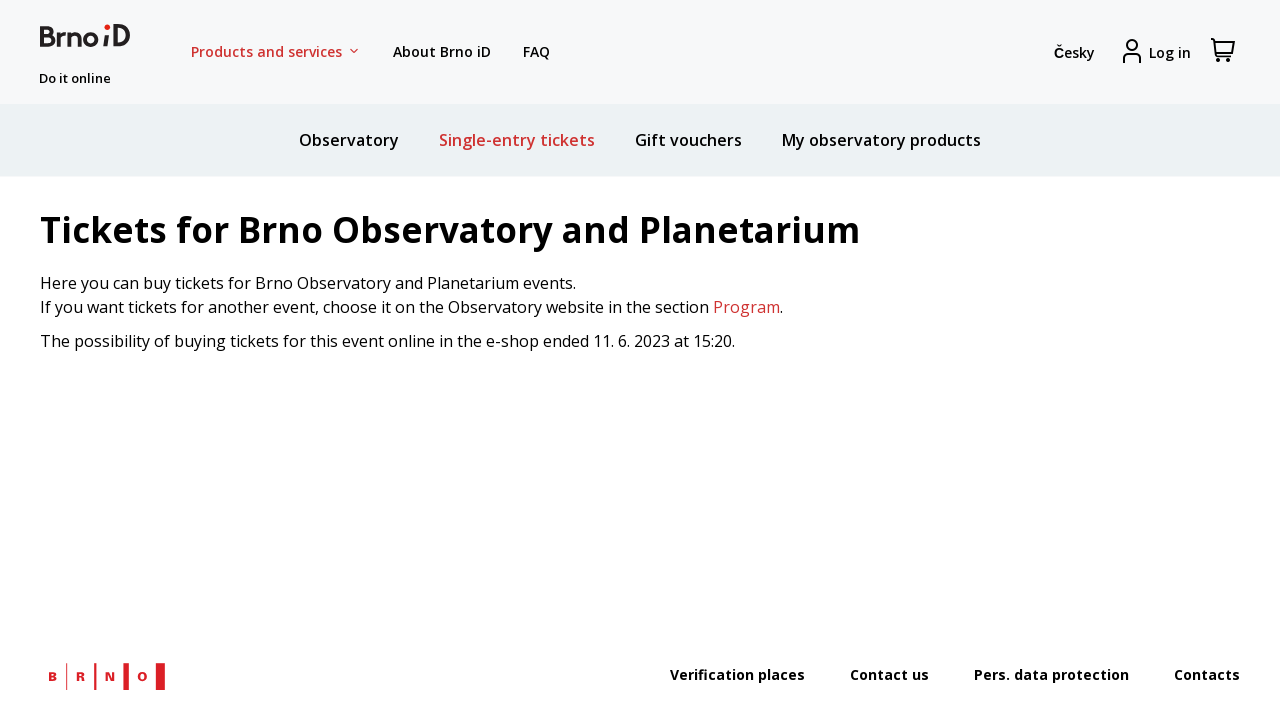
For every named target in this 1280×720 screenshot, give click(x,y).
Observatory (349, 140)
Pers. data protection (1051, 674)
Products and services (276, 52)
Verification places (737, 674)
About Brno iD (442, 51)
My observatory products (881, 140)
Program (746, 307)
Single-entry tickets (517, 140)
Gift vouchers (688, 140)
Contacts (1207, 674)
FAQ (536, 51)
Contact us (889, 674)
